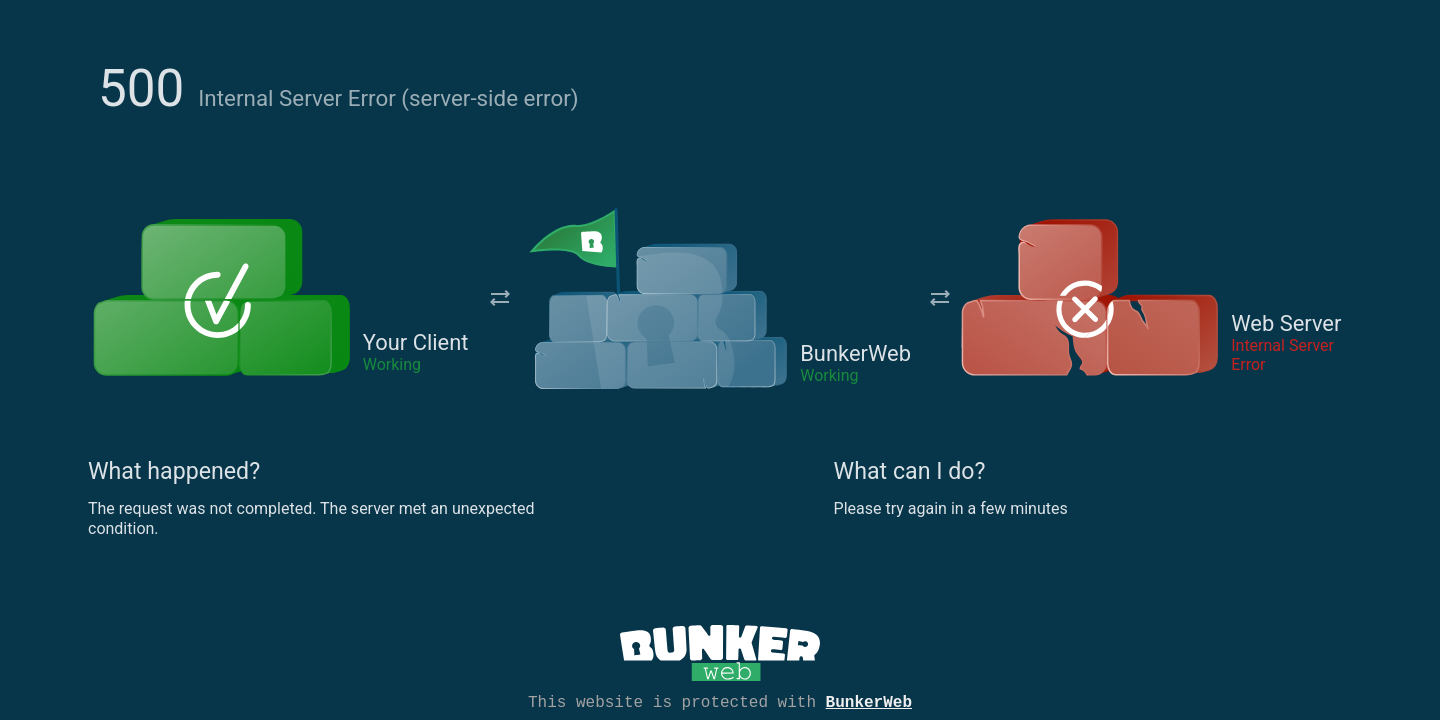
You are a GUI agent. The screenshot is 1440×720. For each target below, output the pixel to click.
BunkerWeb (869, 701)
